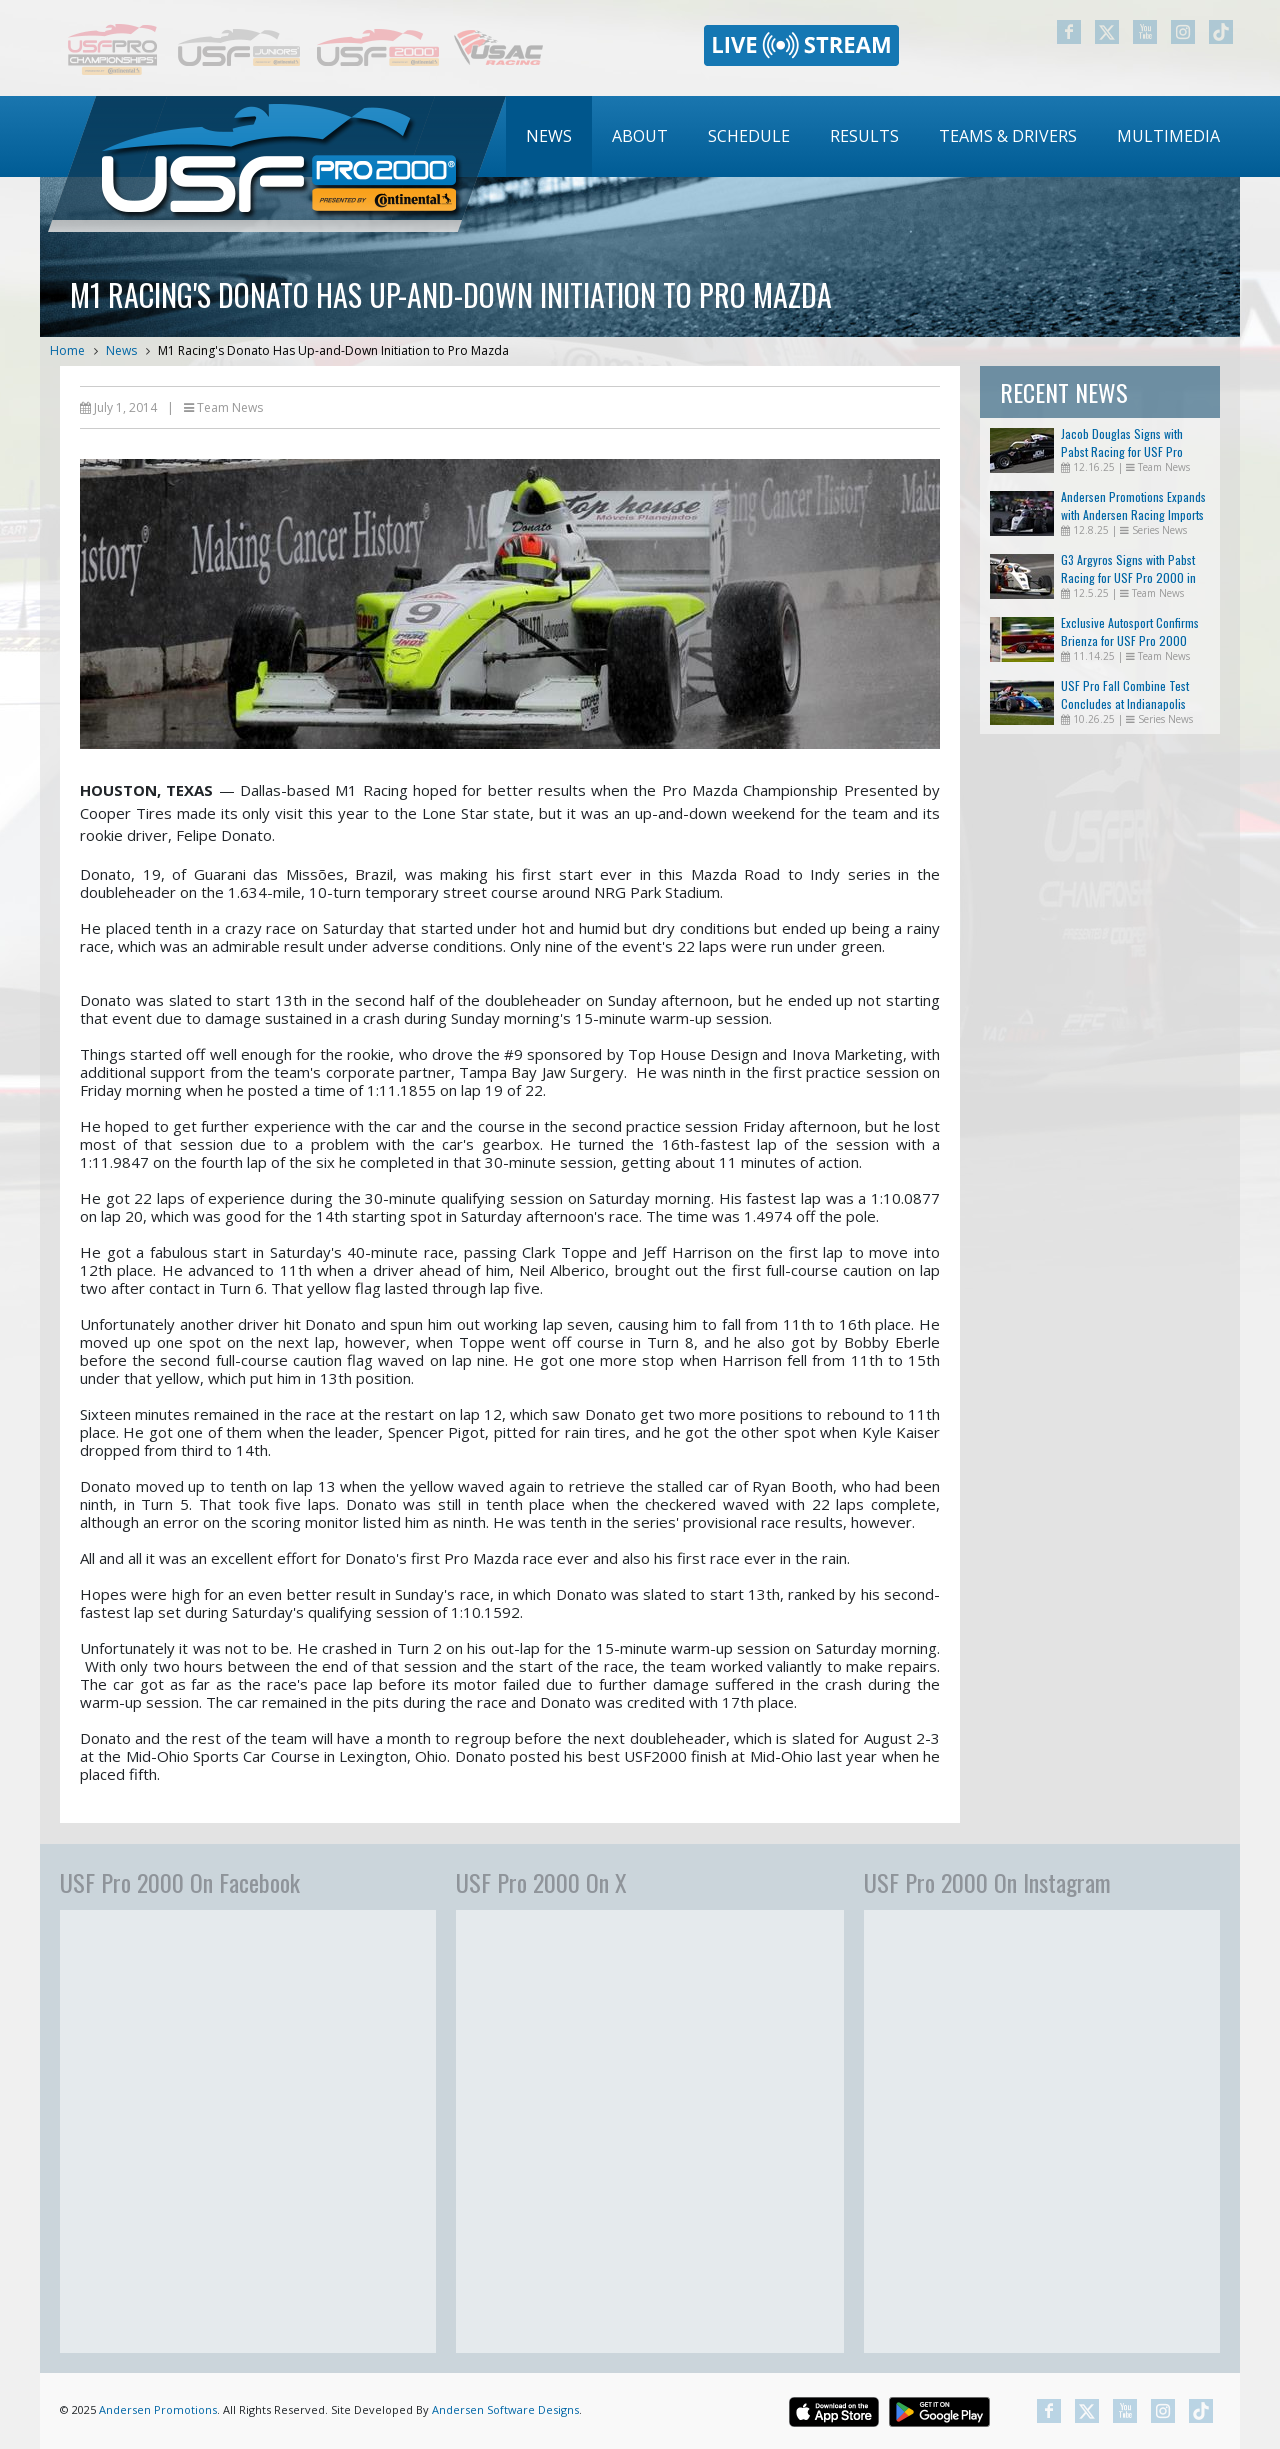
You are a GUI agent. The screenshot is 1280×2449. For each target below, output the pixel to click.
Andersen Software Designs (505, 2409)
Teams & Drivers (1008, 136)
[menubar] (873, 136)
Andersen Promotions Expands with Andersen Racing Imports (1133, 505)
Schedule (749, 136)
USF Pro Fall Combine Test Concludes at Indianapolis (1125, 694)
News (549, 136)
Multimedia (1168, 136)
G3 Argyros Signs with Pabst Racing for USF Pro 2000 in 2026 (1128, 577)
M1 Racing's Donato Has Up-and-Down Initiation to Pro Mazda (333, 350)
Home (67, 350)
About (640, 136)
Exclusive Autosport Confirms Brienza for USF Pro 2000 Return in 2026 (1130, 640)
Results (864, 136)
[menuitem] (549, 136)
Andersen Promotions (158, 2409)
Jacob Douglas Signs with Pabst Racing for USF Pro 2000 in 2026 (1122, 451)
